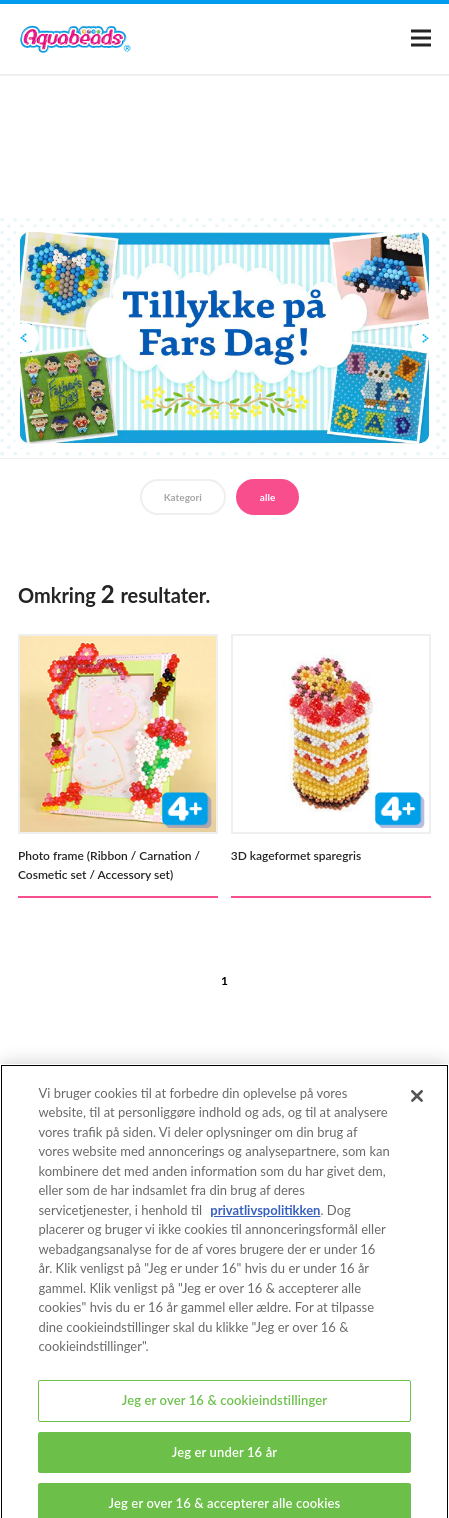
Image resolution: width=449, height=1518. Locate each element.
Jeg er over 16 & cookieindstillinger (225, 1409)
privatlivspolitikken (265, 1219)
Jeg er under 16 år (225, 1461)
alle (267, 497)
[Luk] (417, 1105)
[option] (224, 338)
